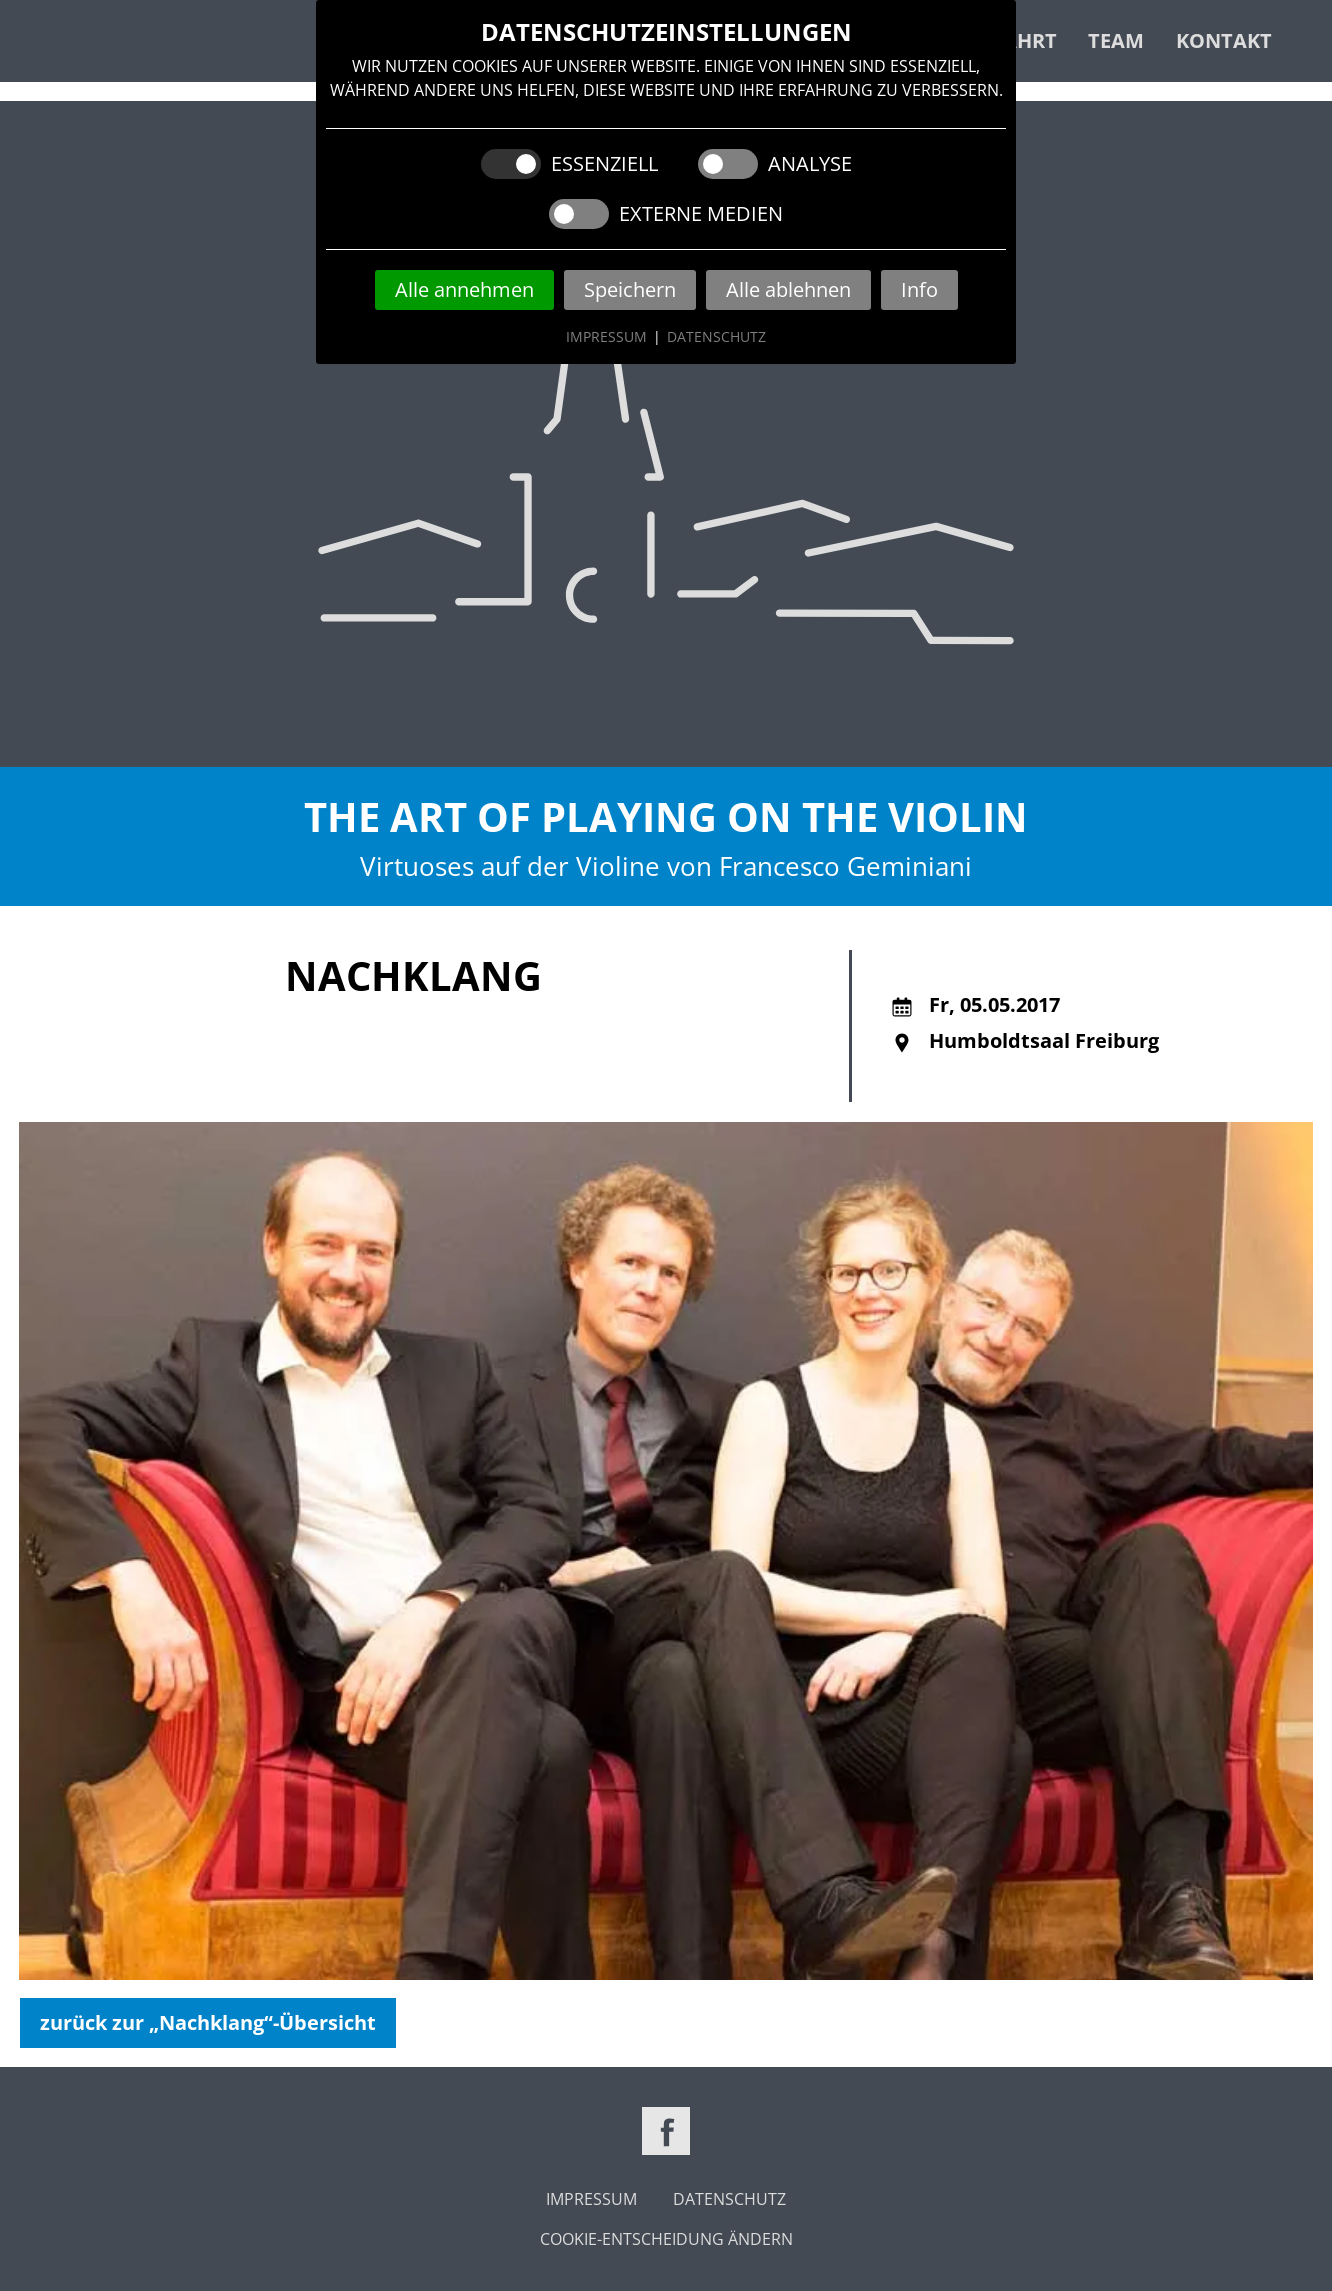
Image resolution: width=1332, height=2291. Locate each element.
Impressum (606, 336)
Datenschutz (716, 336)
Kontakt (1224, 40)
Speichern (630, 289)
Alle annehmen (464, 289)
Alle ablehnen (788, 289)
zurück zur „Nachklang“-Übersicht (208, 2022)
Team (1116, 40)
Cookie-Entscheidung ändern (666, 2239)
